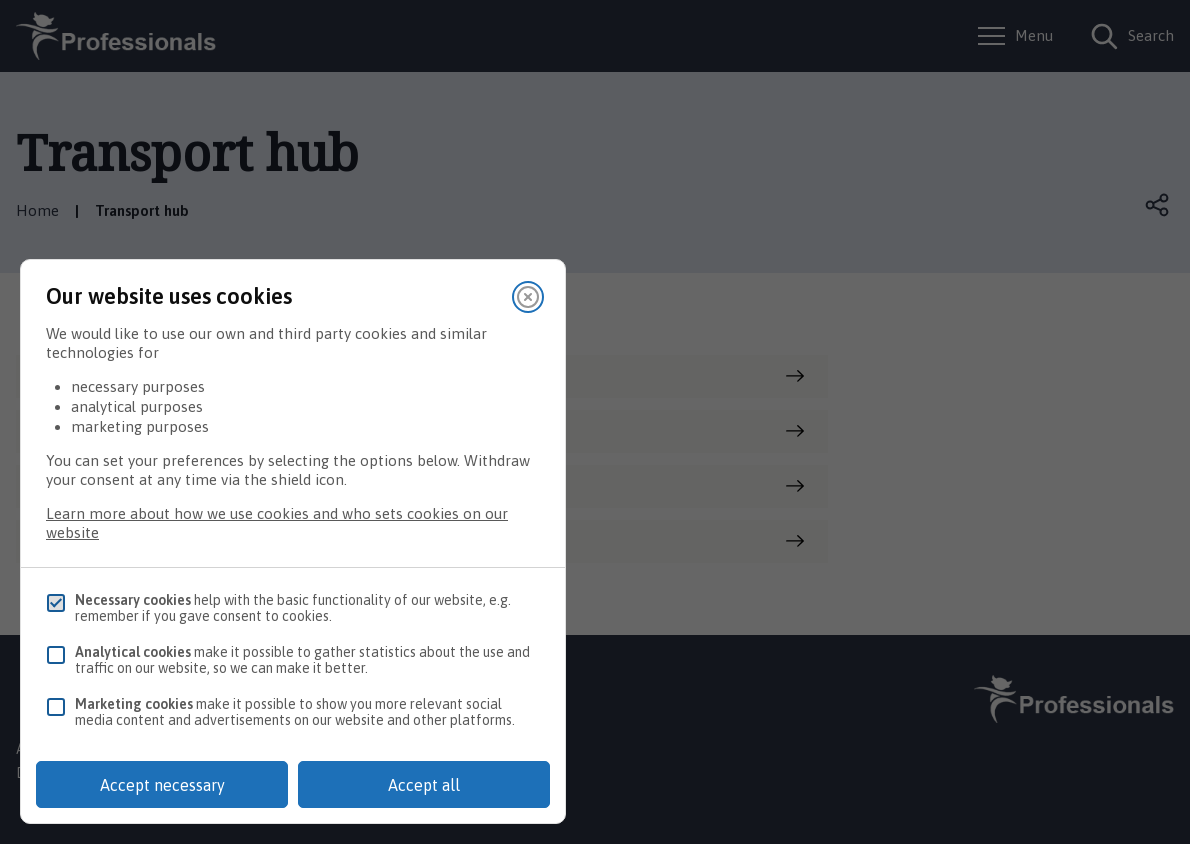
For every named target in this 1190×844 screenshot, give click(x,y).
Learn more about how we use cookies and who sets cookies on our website (277, 523)
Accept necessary (162, 785)
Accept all (424, 785)
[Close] (528, 297)
